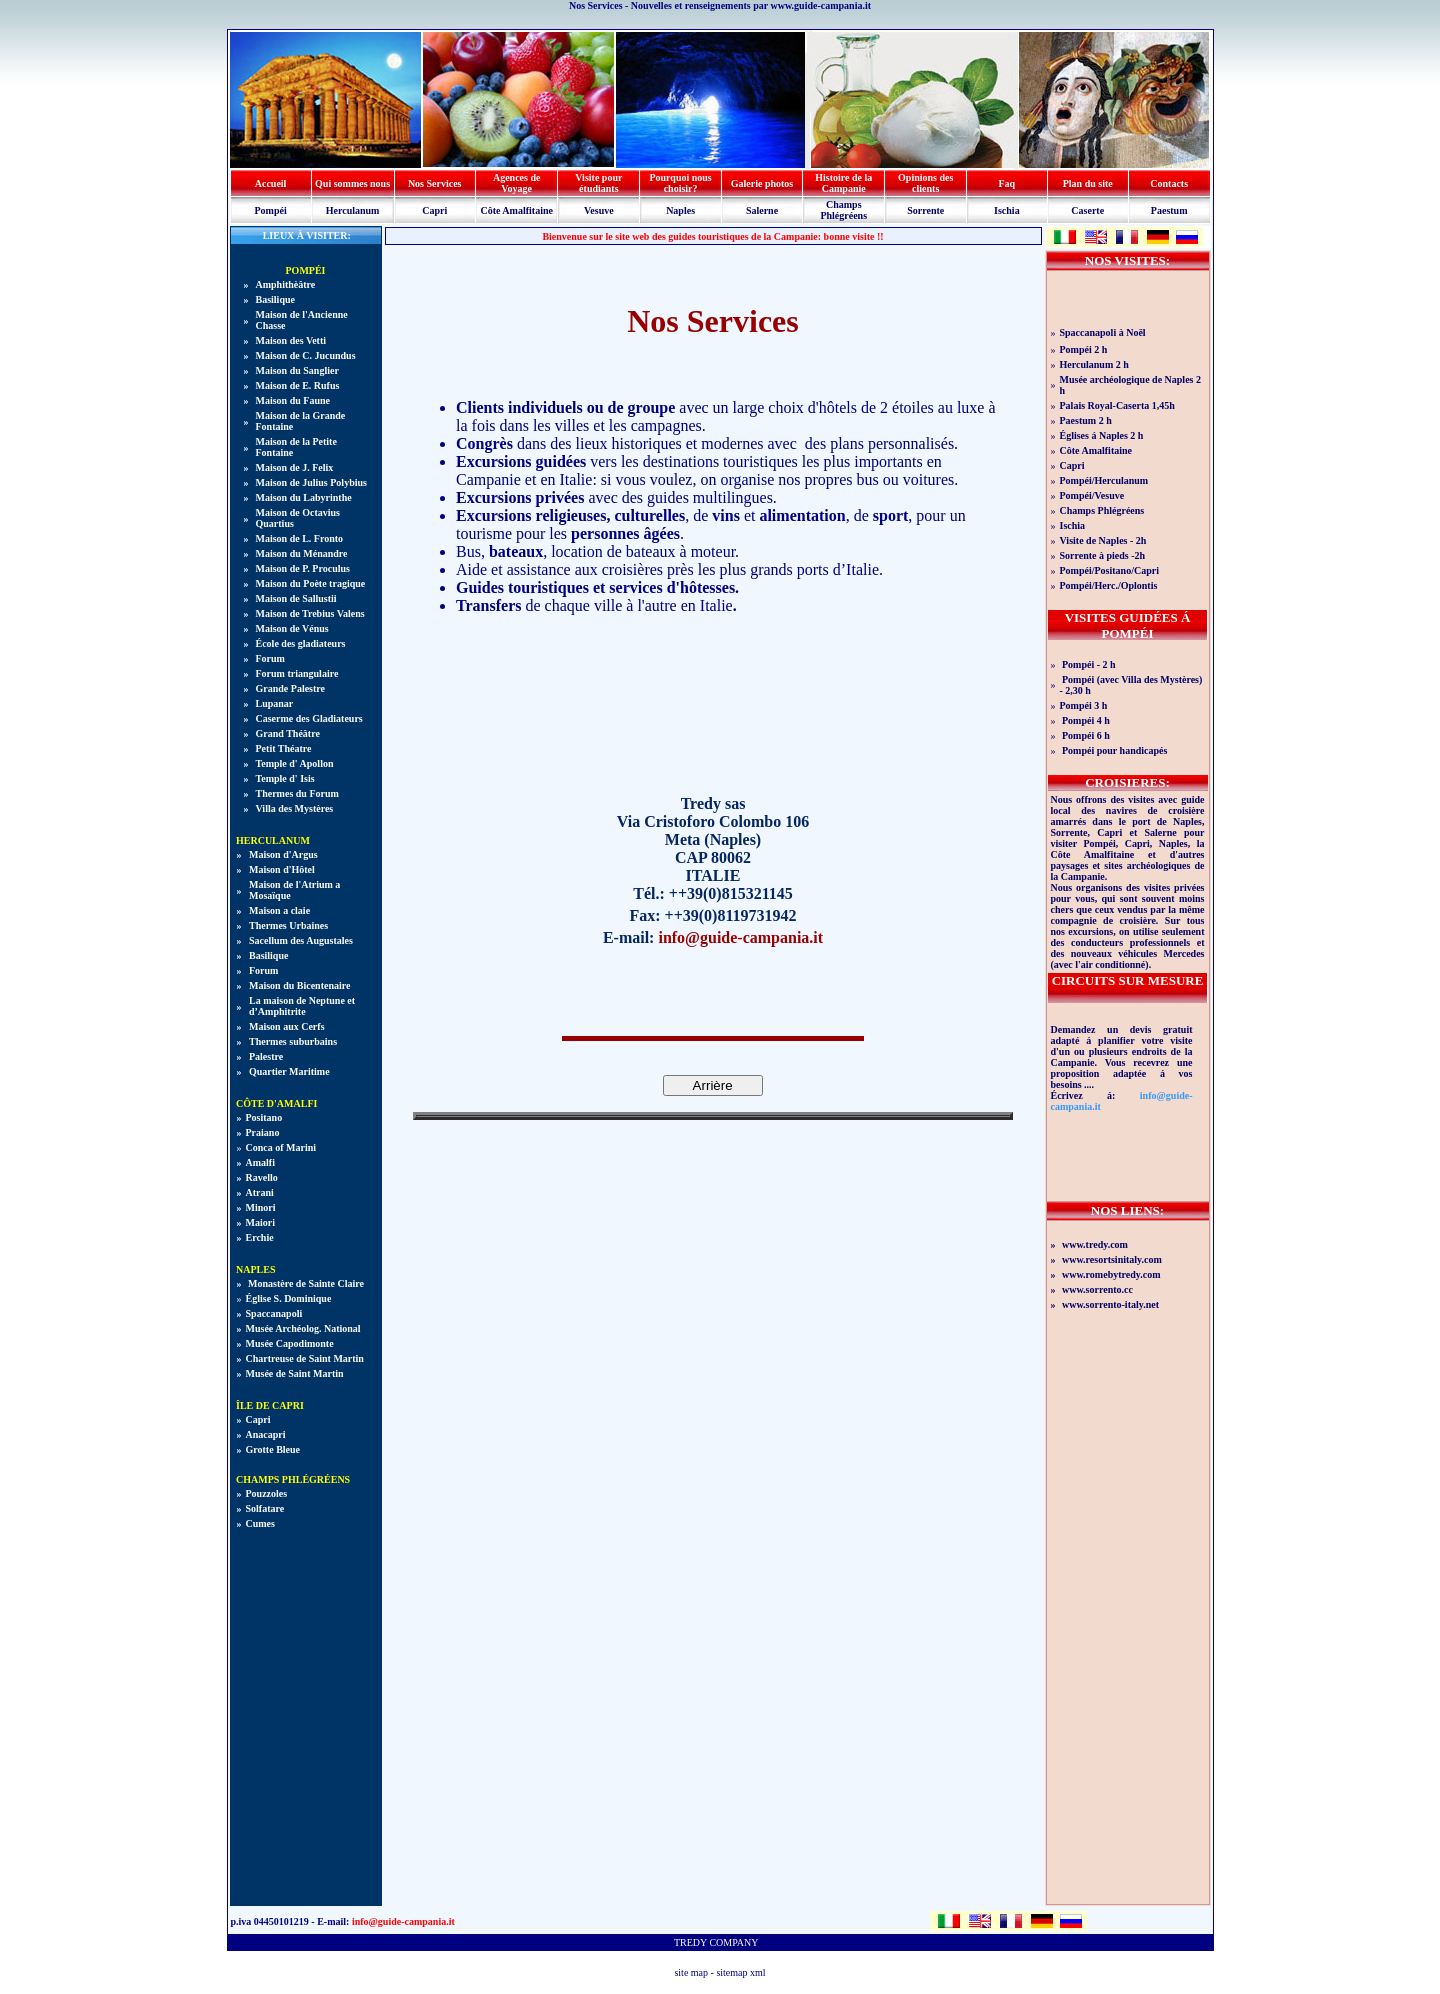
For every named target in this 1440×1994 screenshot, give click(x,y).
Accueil (271, 183)
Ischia (1007, 210)
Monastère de (305, 1283)
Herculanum (353, 210)
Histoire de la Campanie (843, 183)
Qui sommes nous (352, 183)
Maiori (260, 1222)
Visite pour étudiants (598, 183)
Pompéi (270, 210)
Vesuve (599, 210)
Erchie (260, 1237)
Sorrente (925, 210)
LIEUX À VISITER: (305, 235)
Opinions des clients (925, 183)
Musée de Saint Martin (295, 1373)
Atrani (260, 1192)
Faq (1007, 183)
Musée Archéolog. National (303, 1328)
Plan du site (1088, 183)
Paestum (1169, 210)
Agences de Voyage (517, 183)
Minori (261, 1207)
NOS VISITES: (1127, 260)
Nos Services (435, 183)
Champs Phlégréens (843, 210)
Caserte (1087, 210)
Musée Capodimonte (290, 1343)
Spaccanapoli (274, 1313)
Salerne (762, 210)
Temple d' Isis (285, 778)
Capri (434, 210)
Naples (680, 210)
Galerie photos (762, 183)
